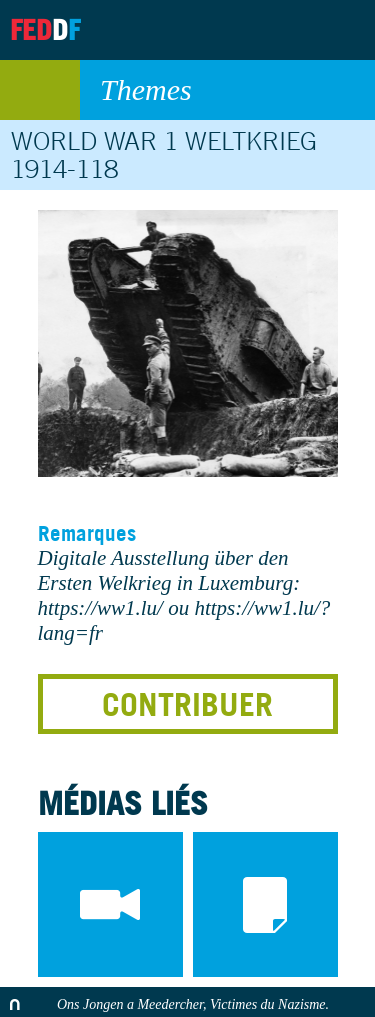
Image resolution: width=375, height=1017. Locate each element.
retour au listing (40, 90)
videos (110, 904)
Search (343, 30)
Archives (236, 30)
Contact (286, 30)
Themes (227, 90)
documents (265, 904)
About (186, 30)
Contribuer (187, 704)
